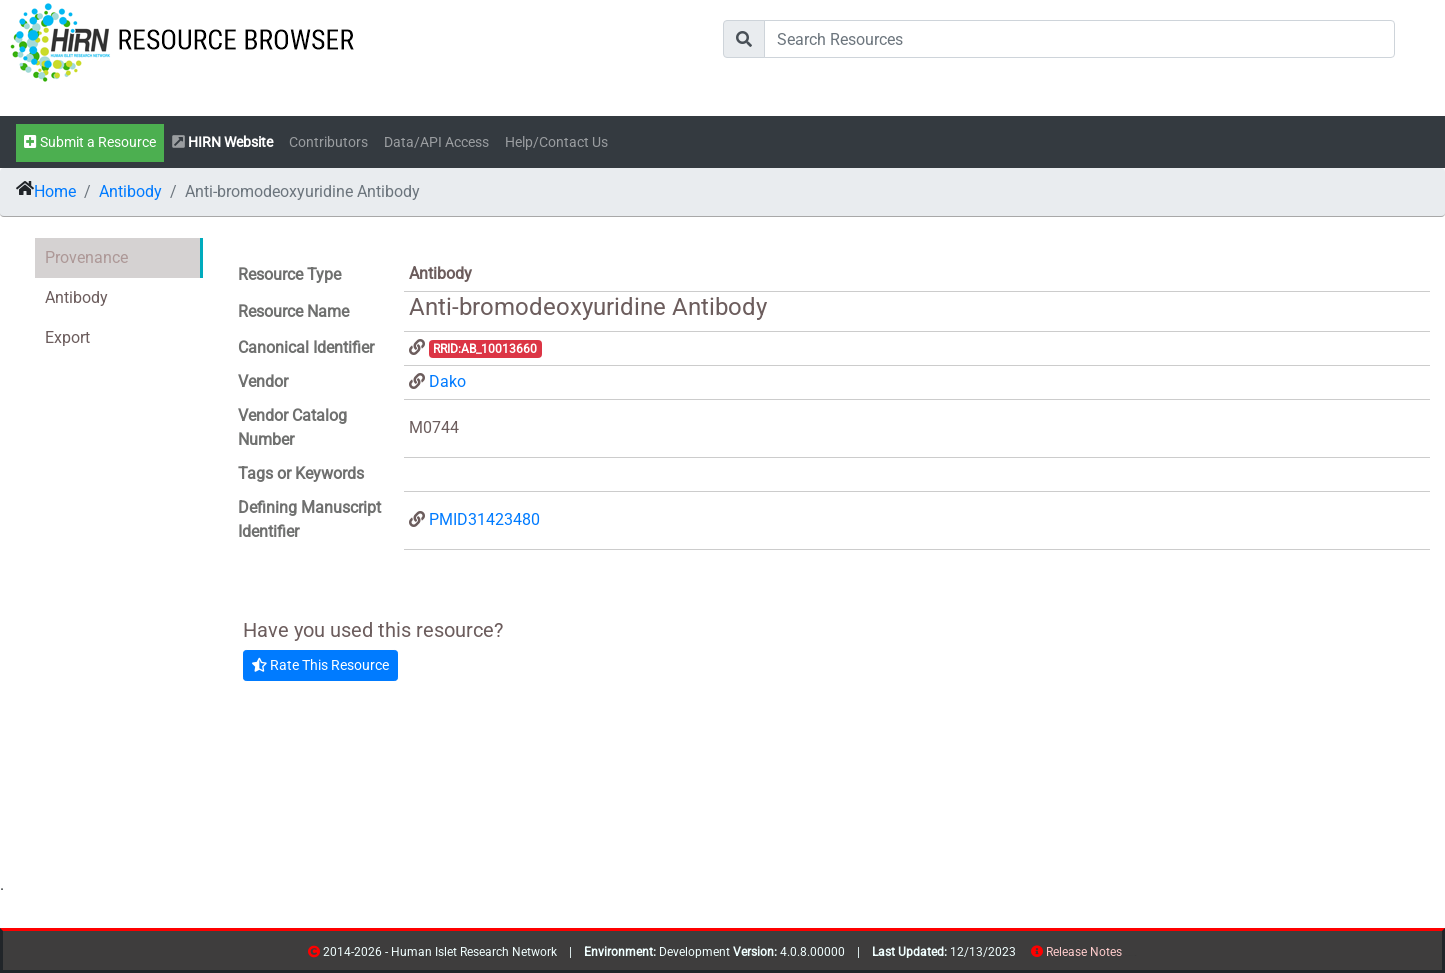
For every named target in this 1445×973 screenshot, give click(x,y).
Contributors (328, 142)
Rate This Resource (320, 665)
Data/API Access (436, 142)
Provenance (86, 257)
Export (67, 337)
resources (1128, 955)
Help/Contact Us (556, 142)
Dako (447, 381)
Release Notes (1084, 952)
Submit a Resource (90, 142)
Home (55, 191)
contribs (1134, 955)
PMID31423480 (484, 519)
